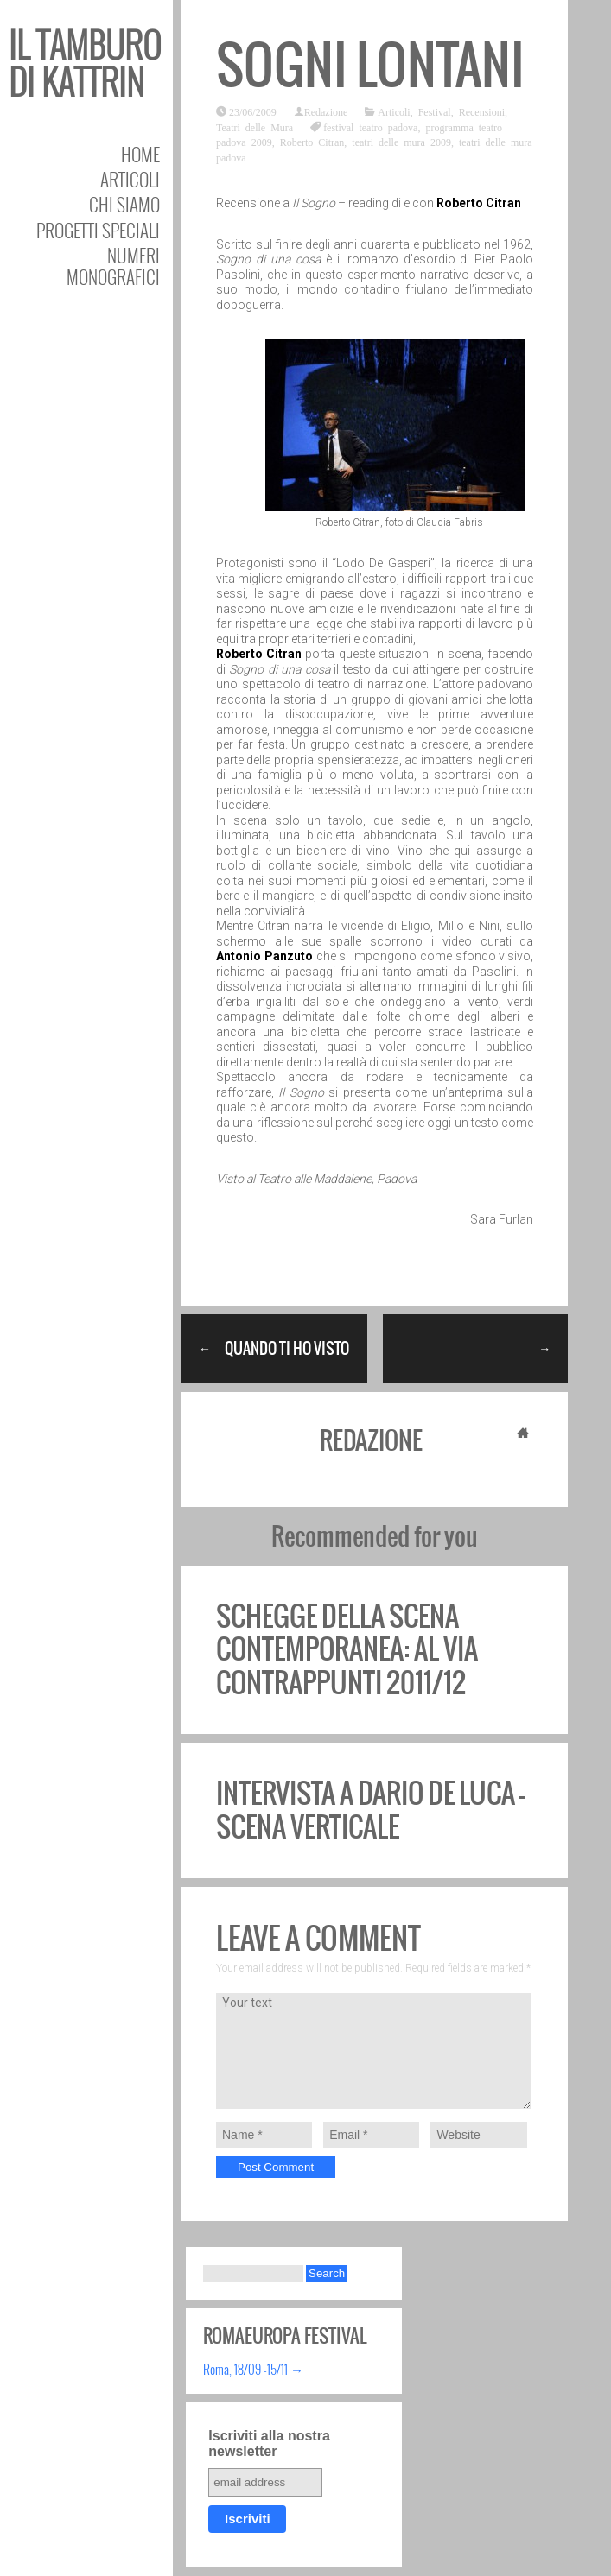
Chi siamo (124, 204)
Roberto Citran (312, 141)
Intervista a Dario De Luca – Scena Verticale (370, 1809)
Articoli (130, 179)
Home (140, 154)
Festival (434, 111)
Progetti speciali (98, 230)
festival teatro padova (370, 127)
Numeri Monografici (113, 266)
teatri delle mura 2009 (401, 141)
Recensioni (482, 111)
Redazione (326, 111)
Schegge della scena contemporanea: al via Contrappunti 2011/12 (347, 1649)
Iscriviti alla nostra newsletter (269, 2443)
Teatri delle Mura (254, 127)
